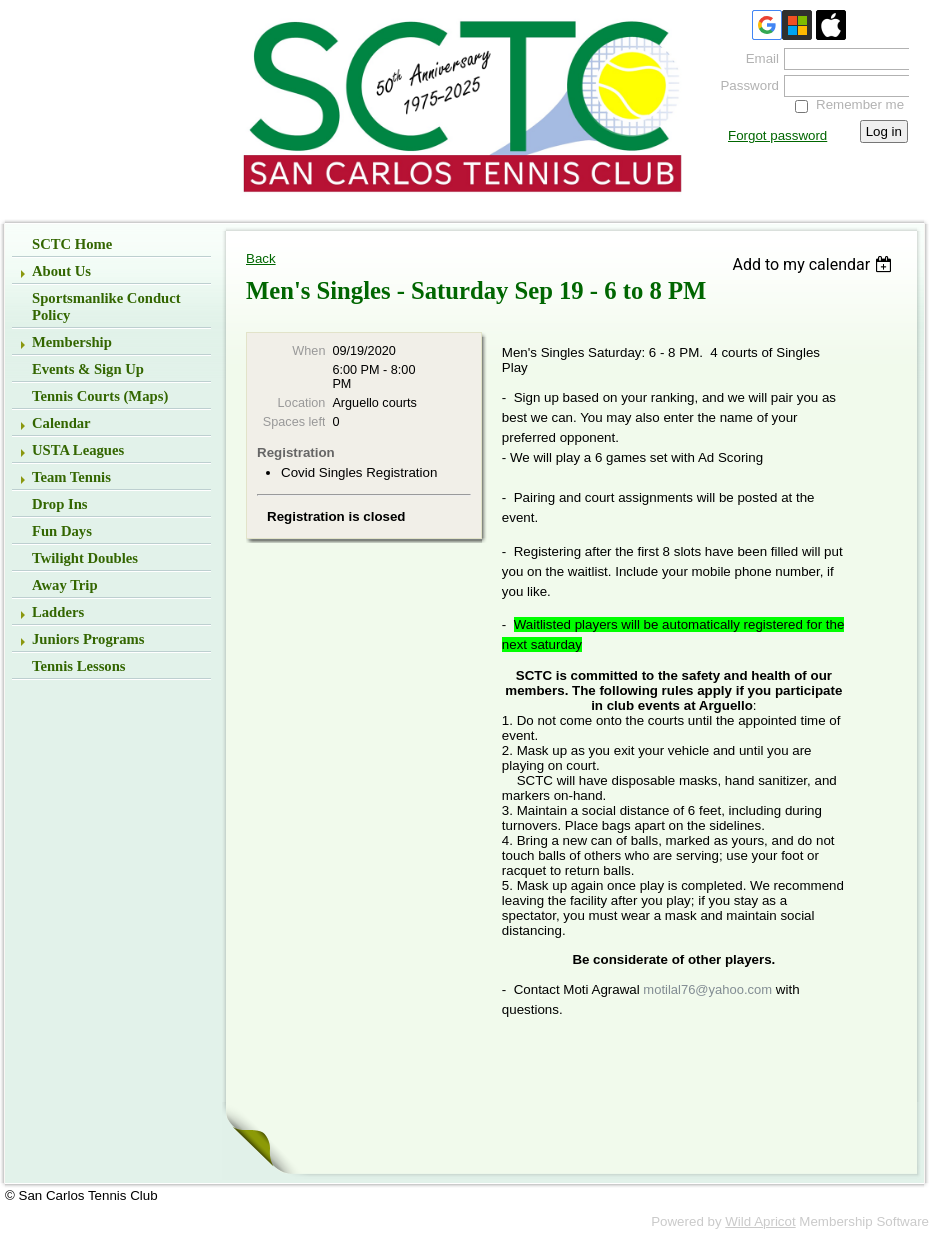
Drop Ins (60, 504)
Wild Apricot (760, 1221)
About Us (61, 271)
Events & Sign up (88, 369)
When (308, 351)
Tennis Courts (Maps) (100, 396)
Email (758, 58)
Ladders (58, 612)
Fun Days (62, 531)
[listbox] (814, 264)
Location (302, 403)
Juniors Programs (88, 639)
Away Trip (65, 585)
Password (745, 85)
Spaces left (294, 422)
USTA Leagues (78, 450)
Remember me (860, 104)
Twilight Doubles (85, 558)
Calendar (61, 423)
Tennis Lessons (79, 666)
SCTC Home (72, 244)
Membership (72, 342)
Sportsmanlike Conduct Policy (106, 306)
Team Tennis (71, 477)
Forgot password (777, 135)
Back (261, 258)
